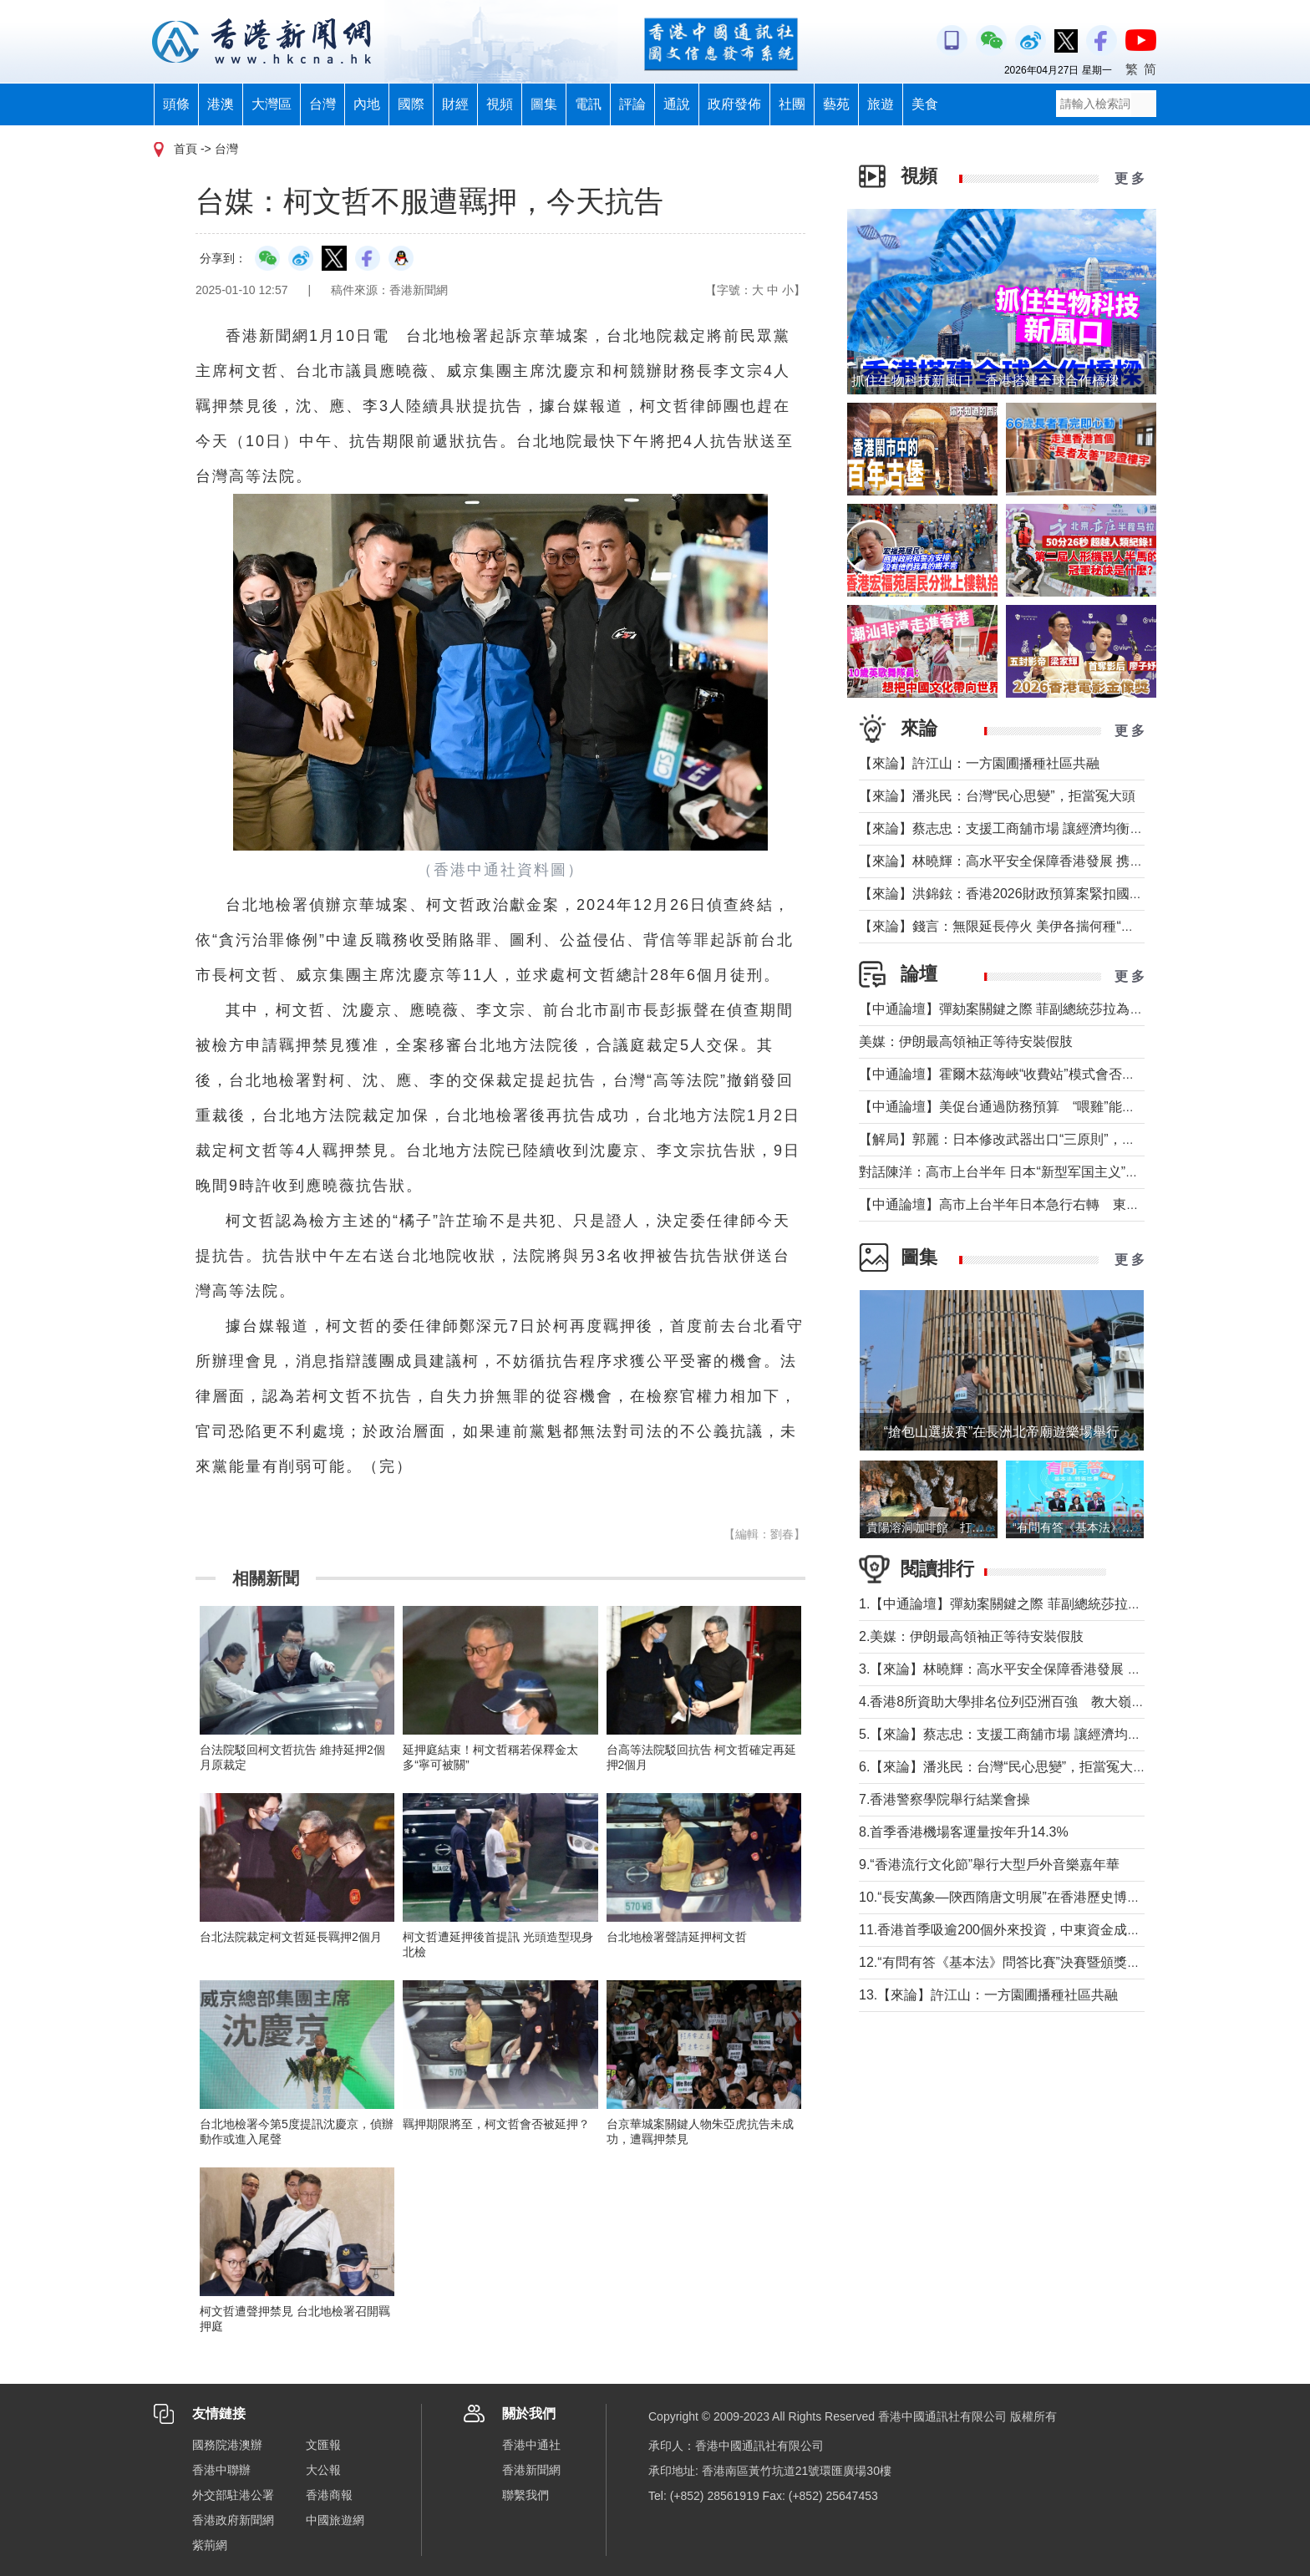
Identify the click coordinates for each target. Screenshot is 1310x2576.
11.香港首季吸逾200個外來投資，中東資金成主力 (1006, 1930)
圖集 (544, 104)
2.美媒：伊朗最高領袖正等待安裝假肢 (971, 1636)
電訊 (588, 104)
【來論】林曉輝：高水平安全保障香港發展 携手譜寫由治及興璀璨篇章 (1068, 861)
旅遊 (880, 104)
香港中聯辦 (221, 2470)
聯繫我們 (525, 2495)
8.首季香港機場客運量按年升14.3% (964, 1832)
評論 (632, 104)
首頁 (185, 148)
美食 (924, 104)
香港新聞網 (531, 2470)
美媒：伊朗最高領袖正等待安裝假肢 (966, 1041)
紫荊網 (209, 2545)
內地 (366, 104)
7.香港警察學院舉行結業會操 (944, 1799)
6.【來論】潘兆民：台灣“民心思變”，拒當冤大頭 (1002, 1767)
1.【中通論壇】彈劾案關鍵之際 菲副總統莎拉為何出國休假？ (1040, 1604)
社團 (792, 104)
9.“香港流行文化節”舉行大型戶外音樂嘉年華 (989, 1864)
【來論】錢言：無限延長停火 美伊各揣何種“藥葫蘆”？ (1019, 926)
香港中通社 (531, 2445)
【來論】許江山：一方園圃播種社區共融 (979, 763)
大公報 (323, 2470)
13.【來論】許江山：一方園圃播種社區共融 (988, 1995)
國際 (411, 104)
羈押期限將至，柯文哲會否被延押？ (496, 2124)
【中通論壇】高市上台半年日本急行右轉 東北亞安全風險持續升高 (1059, 1204)
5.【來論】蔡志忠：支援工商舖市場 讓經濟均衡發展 (1013, 1734)
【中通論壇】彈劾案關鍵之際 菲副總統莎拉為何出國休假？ (1034, 1009)
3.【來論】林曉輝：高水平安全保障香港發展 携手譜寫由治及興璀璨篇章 (1073, 1669)
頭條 (176, 104)
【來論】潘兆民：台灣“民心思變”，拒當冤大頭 (997, 796)
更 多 (1130, 178)
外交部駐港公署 (233, 2495)
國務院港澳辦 (227, 2445)
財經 (455, 104)
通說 (676, 104)
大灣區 (271, 104)
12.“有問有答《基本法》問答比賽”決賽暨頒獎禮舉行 (1013, 1962)
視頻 (499, 104)
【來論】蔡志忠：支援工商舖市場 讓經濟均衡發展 (1007, 828)
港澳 (220, 104)
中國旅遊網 (335, 2520)
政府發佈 (734, 104)
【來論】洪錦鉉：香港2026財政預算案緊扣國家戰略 (1014, 894)
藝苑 (836, 104)
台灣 (322, 104)
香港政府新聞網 (233, 2520)
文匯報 (323, 2445)
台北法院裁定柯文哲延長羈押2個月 (291, 1936)
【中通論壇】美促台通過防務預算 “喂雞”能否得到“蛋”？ (1035, 1107)
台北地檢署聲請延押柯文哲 (677, 1936)
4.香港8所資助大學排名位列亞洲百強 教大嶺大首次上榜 (1028, 1701)
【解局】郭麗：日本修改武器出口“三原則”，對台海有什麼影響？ (1050, 1139)
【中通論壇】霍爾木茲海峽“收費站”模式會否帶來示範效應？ (1037, 1074)
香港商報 (329, 2495)
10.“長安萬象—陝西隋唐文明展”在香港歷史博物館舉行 (1020, 1897)
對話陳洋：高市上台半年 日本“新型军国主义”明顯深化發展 (1032, 1172)
